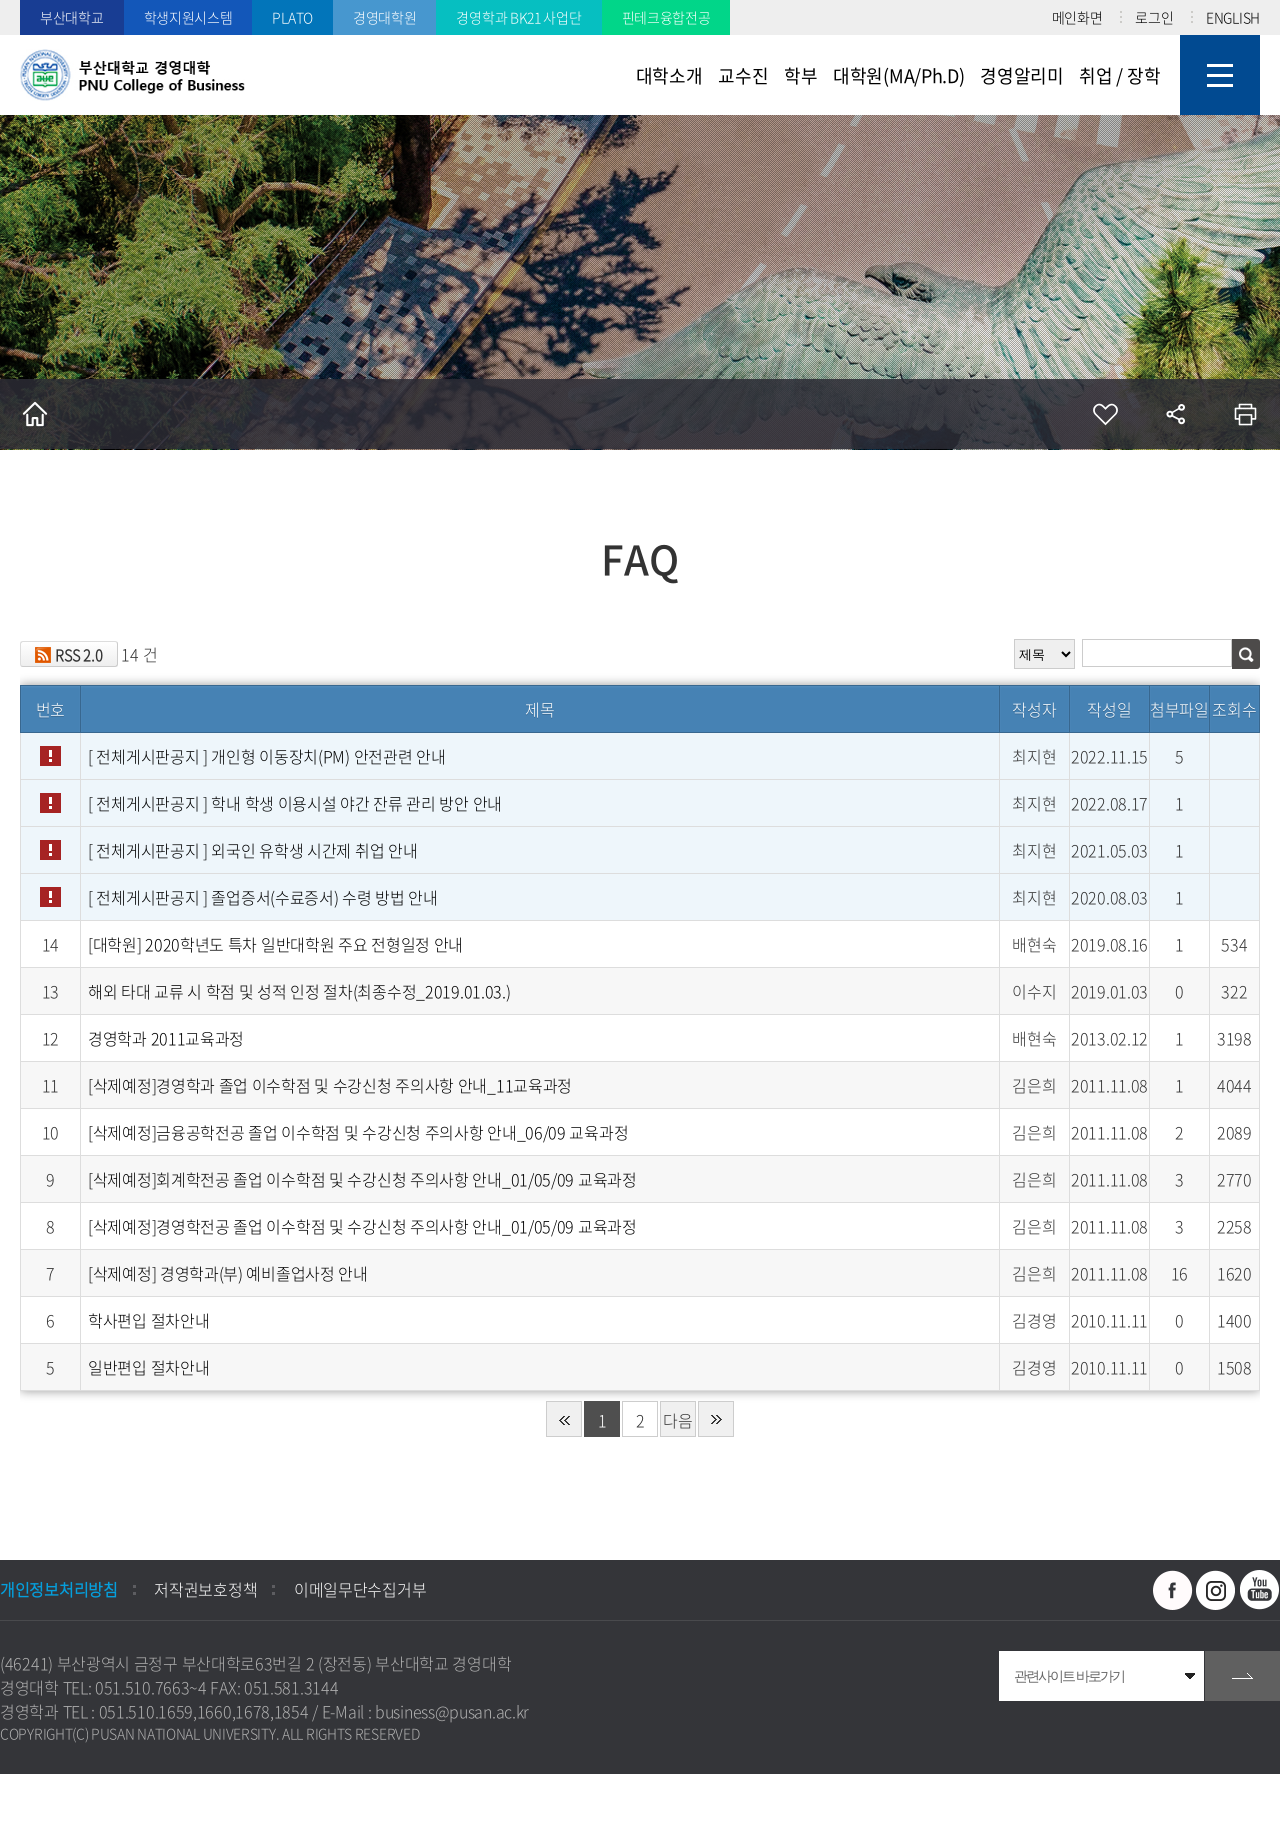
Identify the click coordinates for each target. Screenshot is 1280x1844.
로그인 (1154, 17)
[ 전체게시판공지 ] (266, 756)
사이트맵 (1220, 75)
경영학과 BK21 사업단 (518, 17)
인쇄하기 (1245, 414)
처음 (564, 1419)
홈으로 (35, 414)
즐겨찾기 (1105, 414)
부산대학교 (72, 17)
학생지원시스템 (188, 17)
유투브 (1260, 1590)
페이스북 (1173, 1590)
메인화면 (1077, 17)
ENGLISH (1233, 17)
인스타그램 (1216, 1590)
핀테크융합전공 (666, 17)
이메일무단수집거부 (360, 1589)
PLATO (292, 17)
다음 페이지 (677, 1422)
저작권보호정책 (205, 1589)
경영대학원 (385, 17)
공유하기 (1175, 414)
